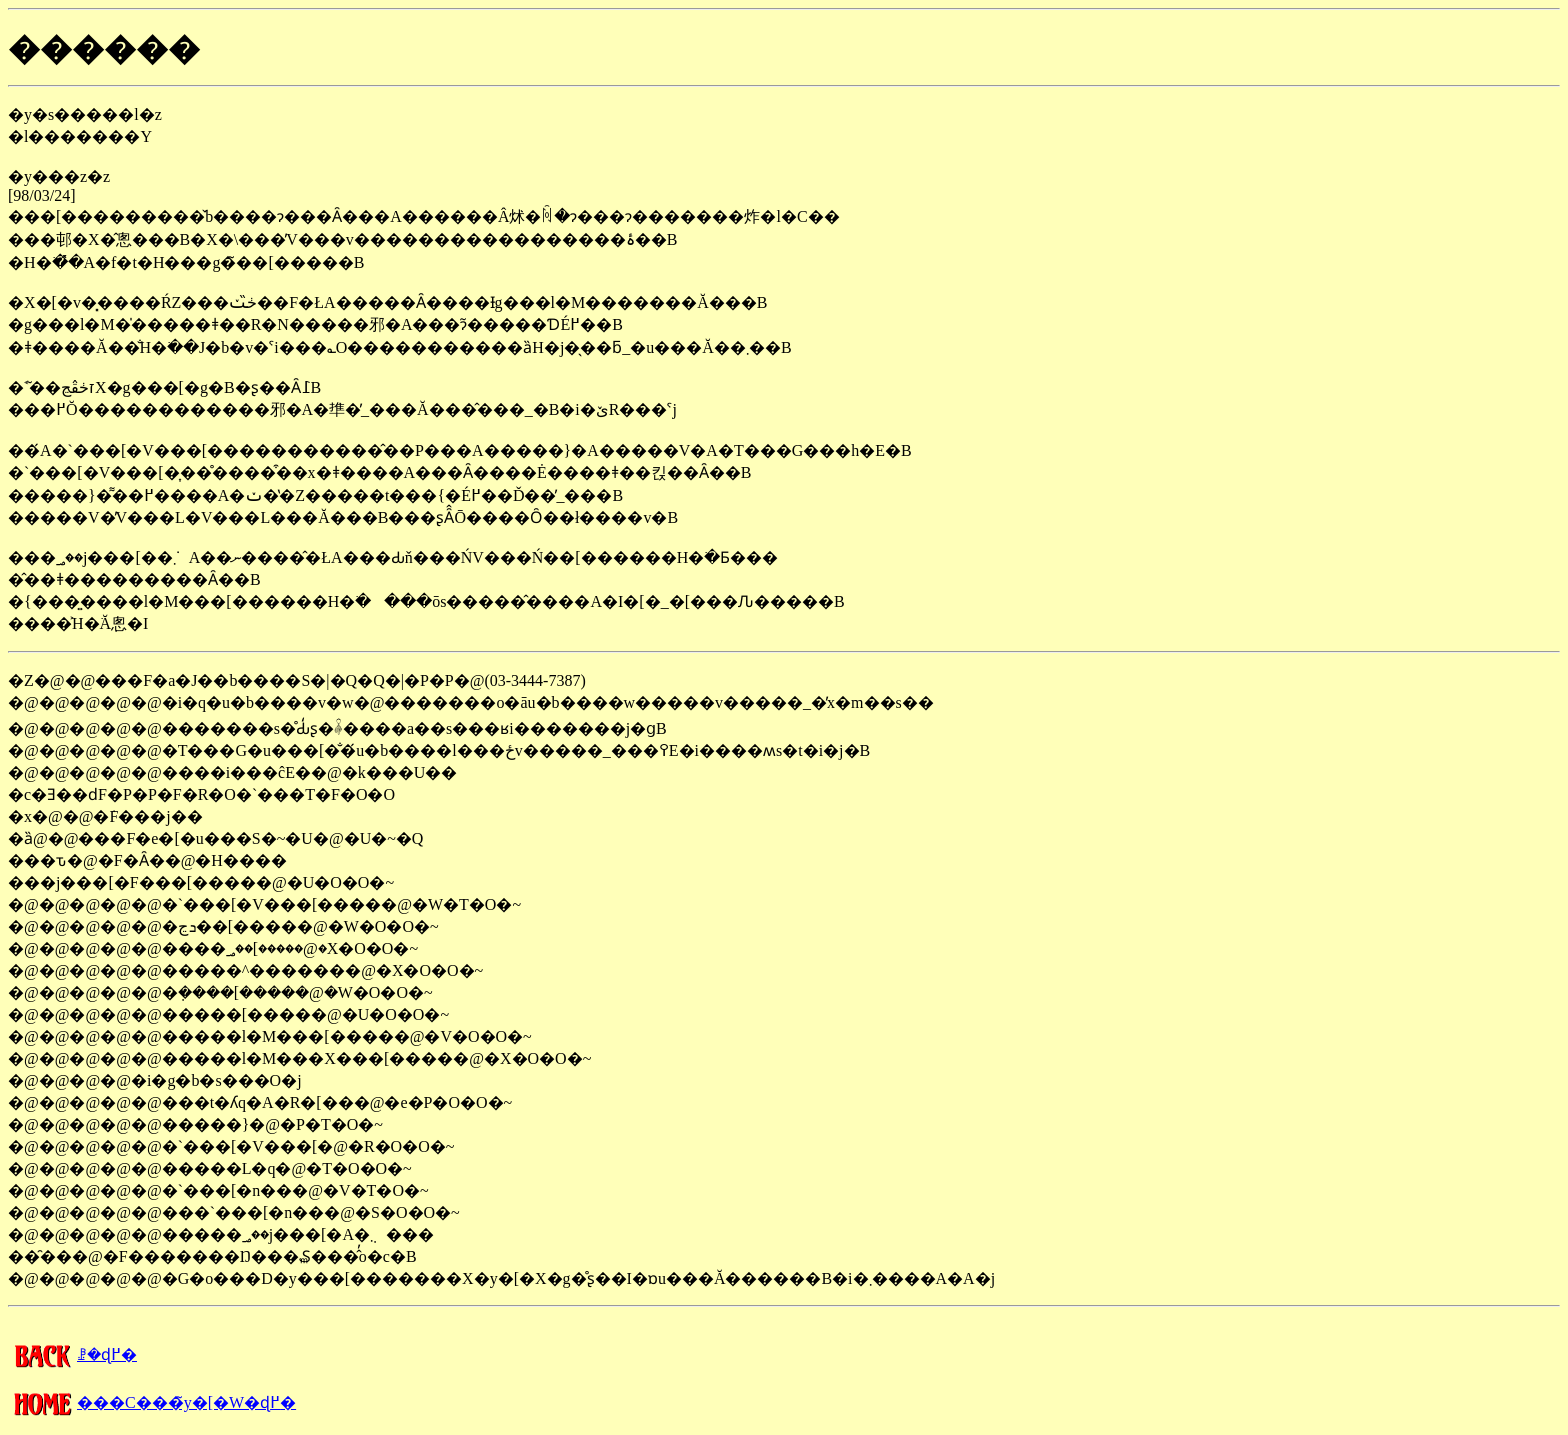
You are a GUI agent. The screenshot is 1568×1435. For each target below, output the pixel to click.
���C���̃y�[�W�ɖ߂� (152, 1402)
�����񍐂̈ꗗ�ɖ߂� (72, 1354)
